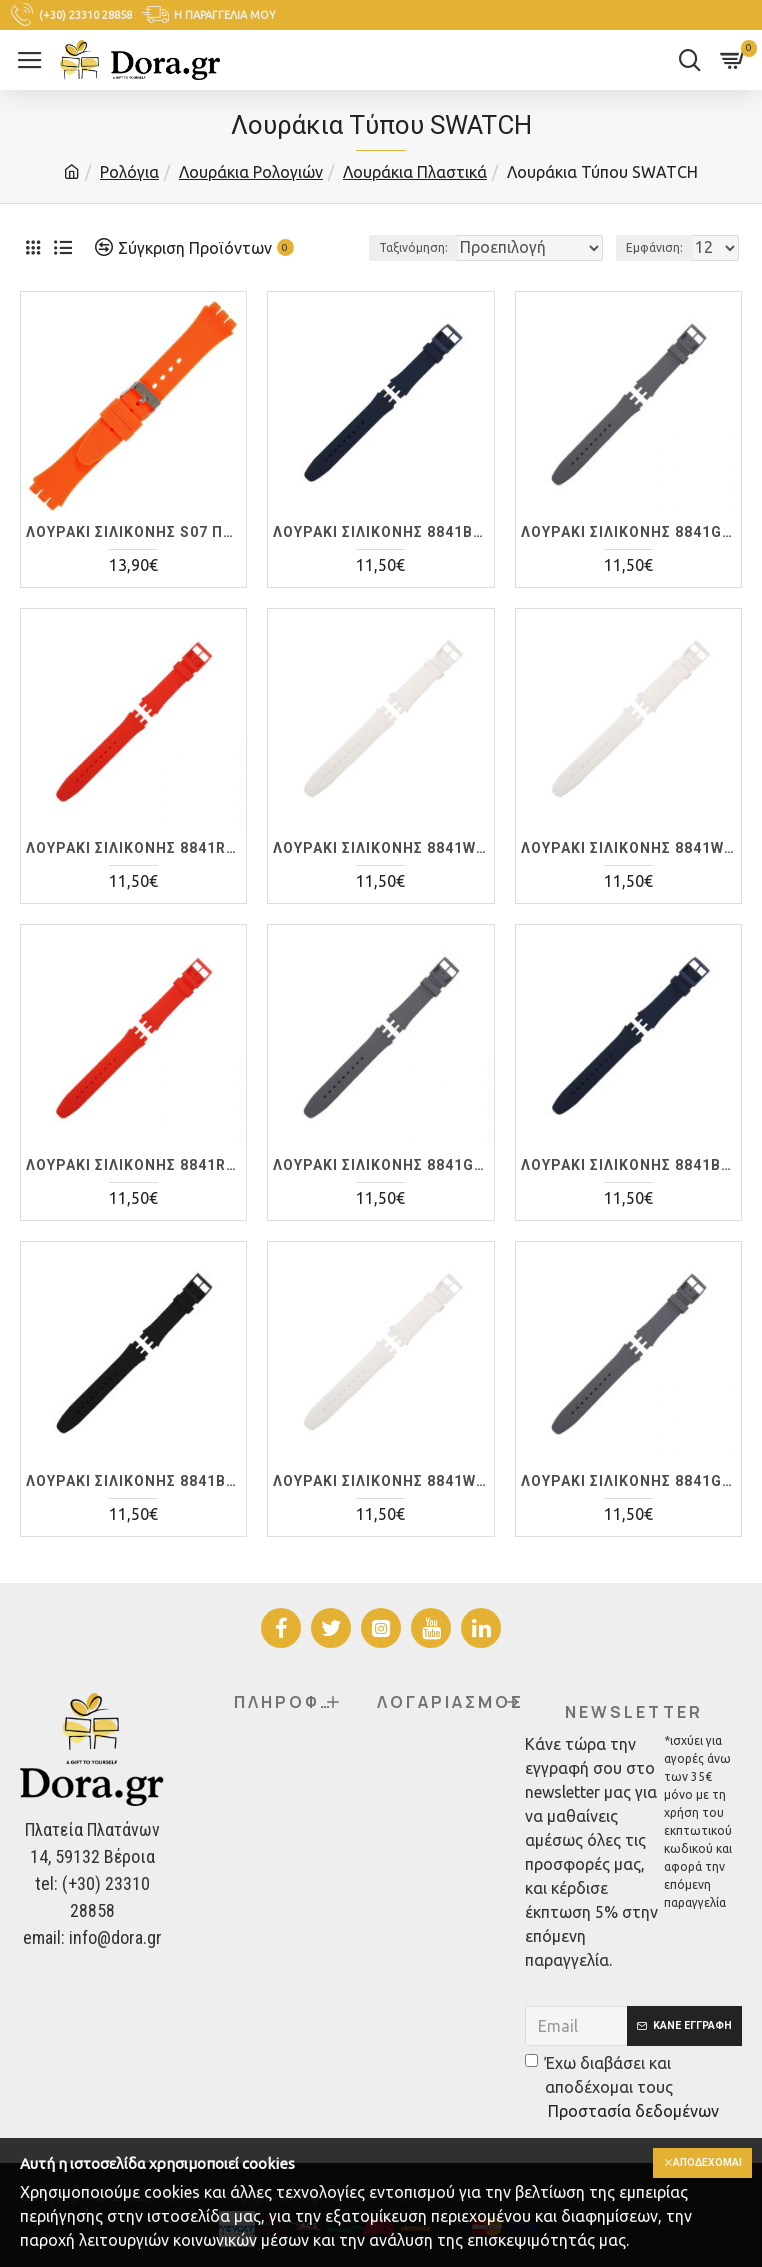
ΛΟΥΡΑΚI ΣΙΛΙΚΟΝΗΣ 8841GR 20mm (628, 1507)
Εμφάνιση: (654, 273)
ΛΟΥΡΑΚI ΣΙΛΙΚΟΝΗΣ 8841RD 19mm (133, 1191)
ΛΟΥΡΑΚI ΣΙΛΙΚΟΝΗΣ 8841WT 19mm (628, 874)
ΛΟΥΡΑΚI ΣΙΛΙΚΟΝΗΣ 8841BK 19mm (133, 1507)
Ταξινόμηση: (340, 273)
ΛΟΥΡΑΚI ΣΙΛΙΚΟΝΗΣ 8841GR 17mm (628, 558)
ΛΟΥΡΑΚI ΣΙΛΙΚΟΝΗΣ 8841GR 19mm (380, 1191)
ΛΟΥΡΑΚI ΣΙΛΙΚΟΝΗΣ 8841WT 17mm (380, 874)
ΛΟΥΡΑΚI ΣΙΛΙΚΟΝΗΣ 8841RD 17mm (133, 874)
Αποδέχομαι (699, 2164)
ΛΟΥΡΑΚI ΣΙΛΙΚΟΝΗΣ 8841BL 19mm (628, 1191)
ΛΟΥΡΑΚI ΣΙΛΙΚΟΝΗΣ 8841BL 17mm (380, 558)
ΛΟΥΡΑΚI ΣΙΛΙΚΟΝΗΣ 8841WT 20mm (380, 1507)
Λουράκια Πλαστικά (415, 172)
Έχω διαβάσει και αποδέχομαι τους (623, 2088)
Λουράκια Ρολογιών (251, 172)
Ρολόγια (129, 172)
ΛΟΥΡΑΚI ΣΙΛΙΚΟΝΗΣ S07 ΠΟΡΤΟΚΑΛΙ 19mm (133, 558)
